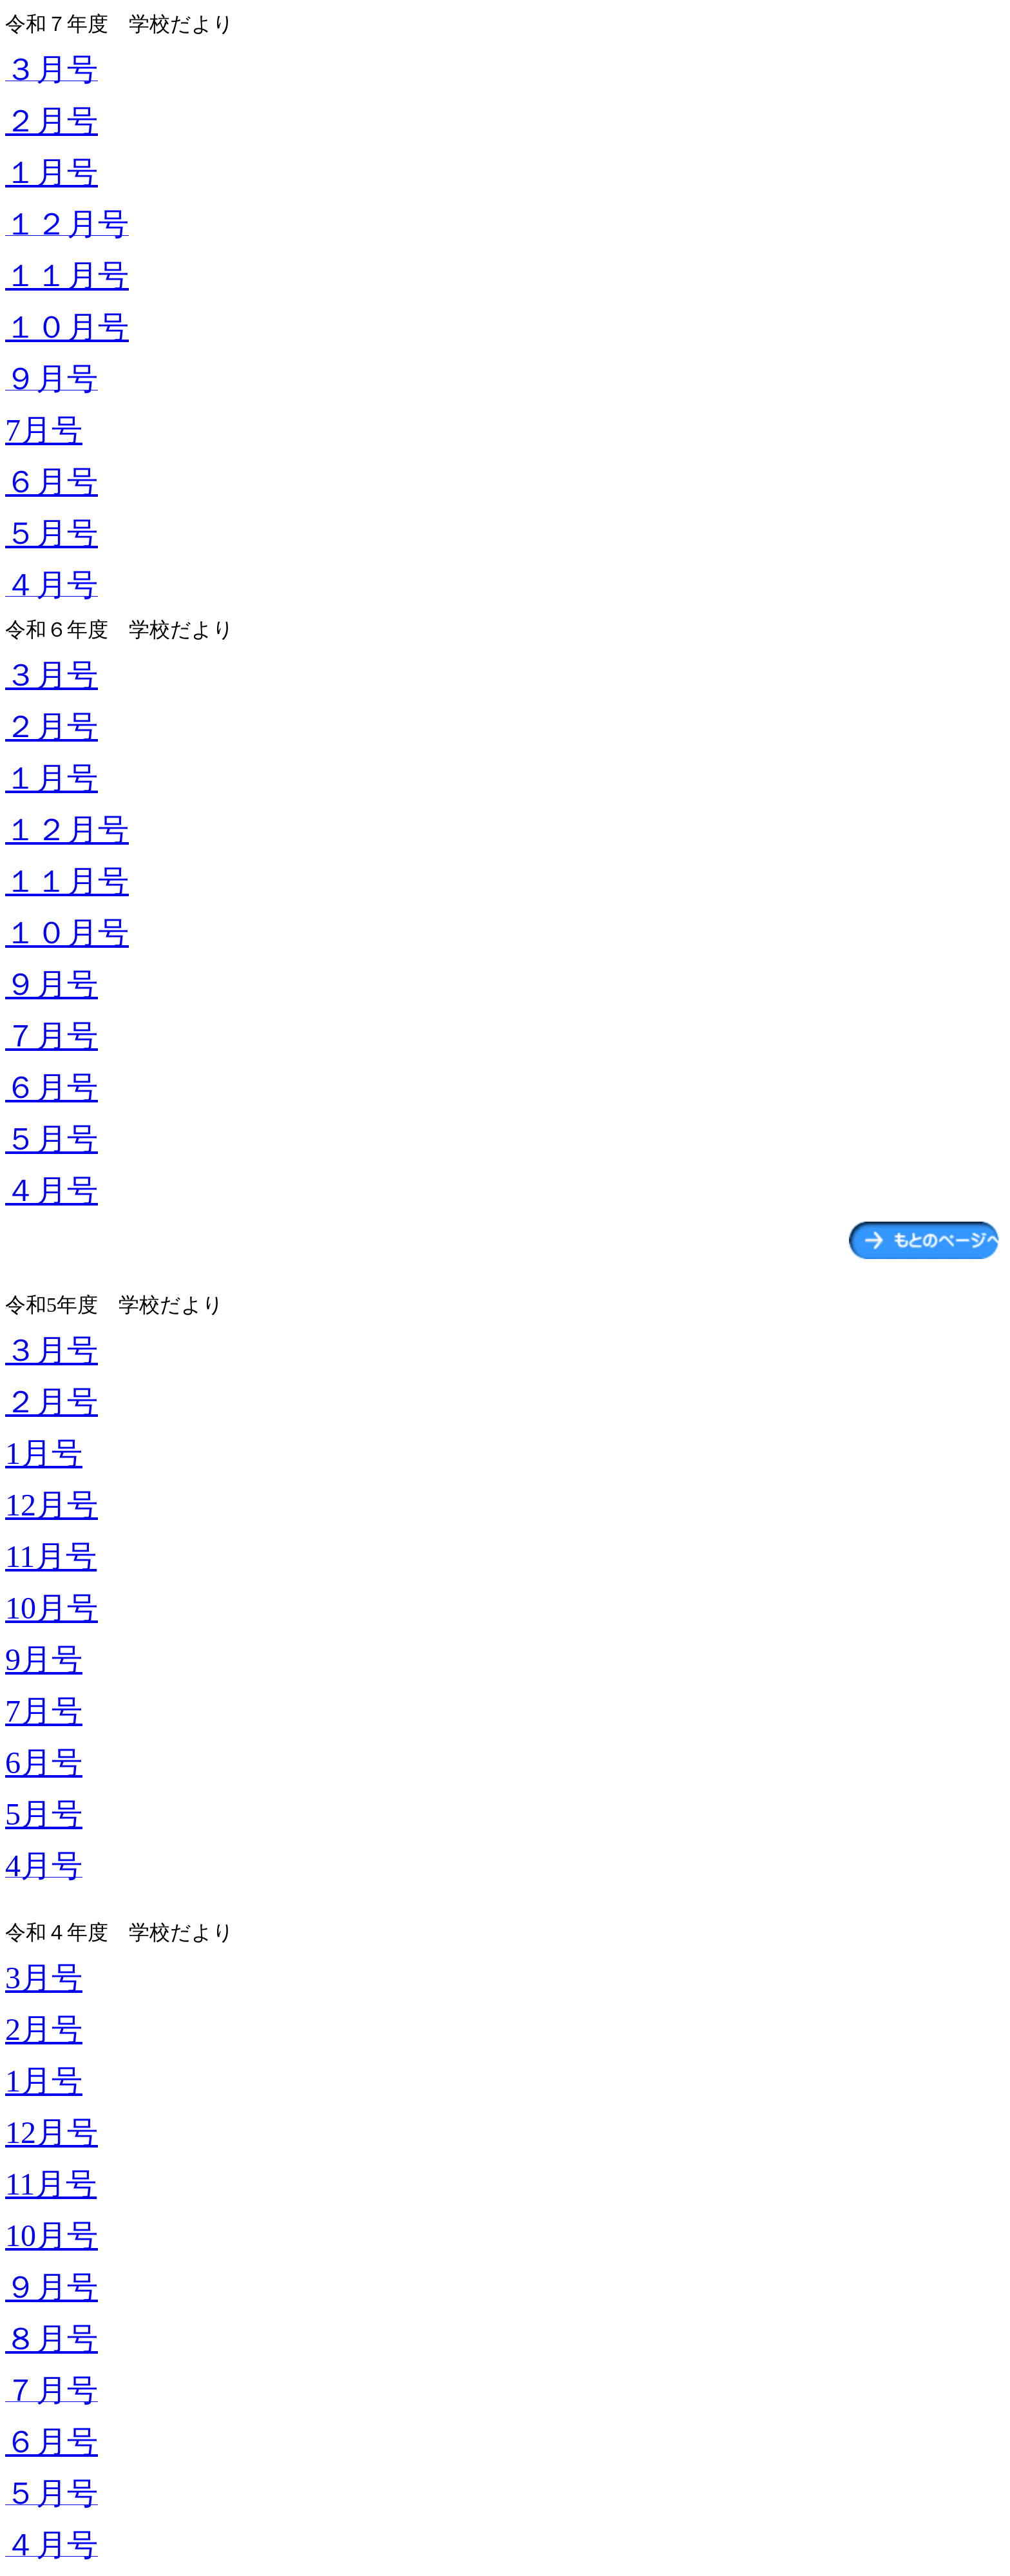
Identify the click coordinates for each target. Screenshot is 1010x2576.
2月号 (43, 2029)
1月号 (43, 1453)
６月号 (51, 482)
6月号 (43, 1762)
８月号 (51, 2338)
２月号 (51, 121)
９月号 (51, 984)
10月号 (51, 1608)
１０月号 (67, 327)
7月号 (43, 430)
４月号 (51, 1190)
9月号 (43, 1659)
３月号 (51, 675)
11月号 (51, 1556)
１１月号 (67, 275)
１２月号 (67, 829)
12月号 (51, 1505)
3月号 (43, 1978)
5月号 (43, 1814)
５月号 (51, 533)
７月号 (51, 1036)
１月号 (51, 172)
